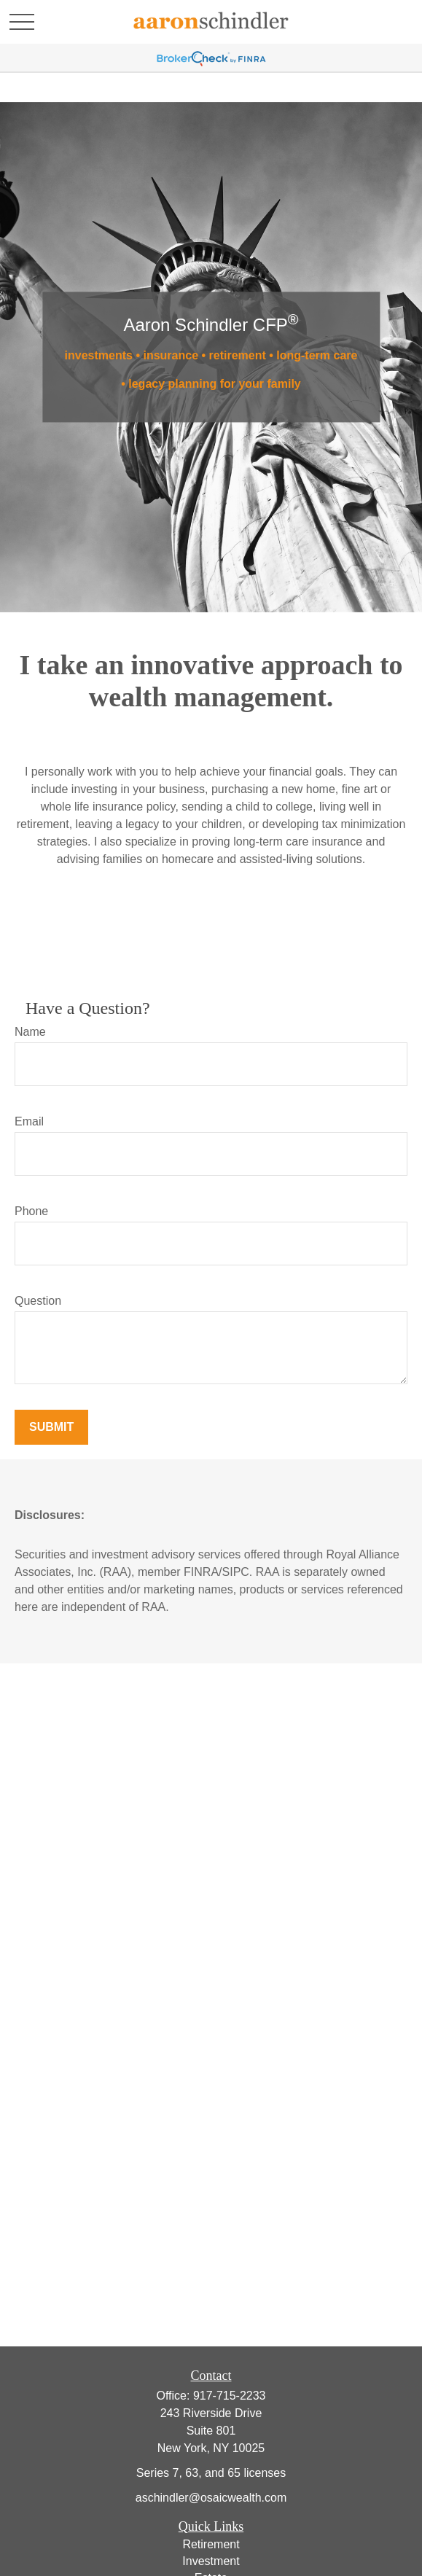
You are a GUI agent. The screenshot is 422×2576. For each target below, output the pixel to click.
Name (30, 1032)
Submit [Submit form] (51, 1427)
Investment (210, 2561)
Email (29, 1121)
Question (38, 1301)
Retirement (210, 2544)
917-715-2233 (229, 2395)
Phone (31, 1211)
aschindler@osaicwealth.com (211, 2497)
